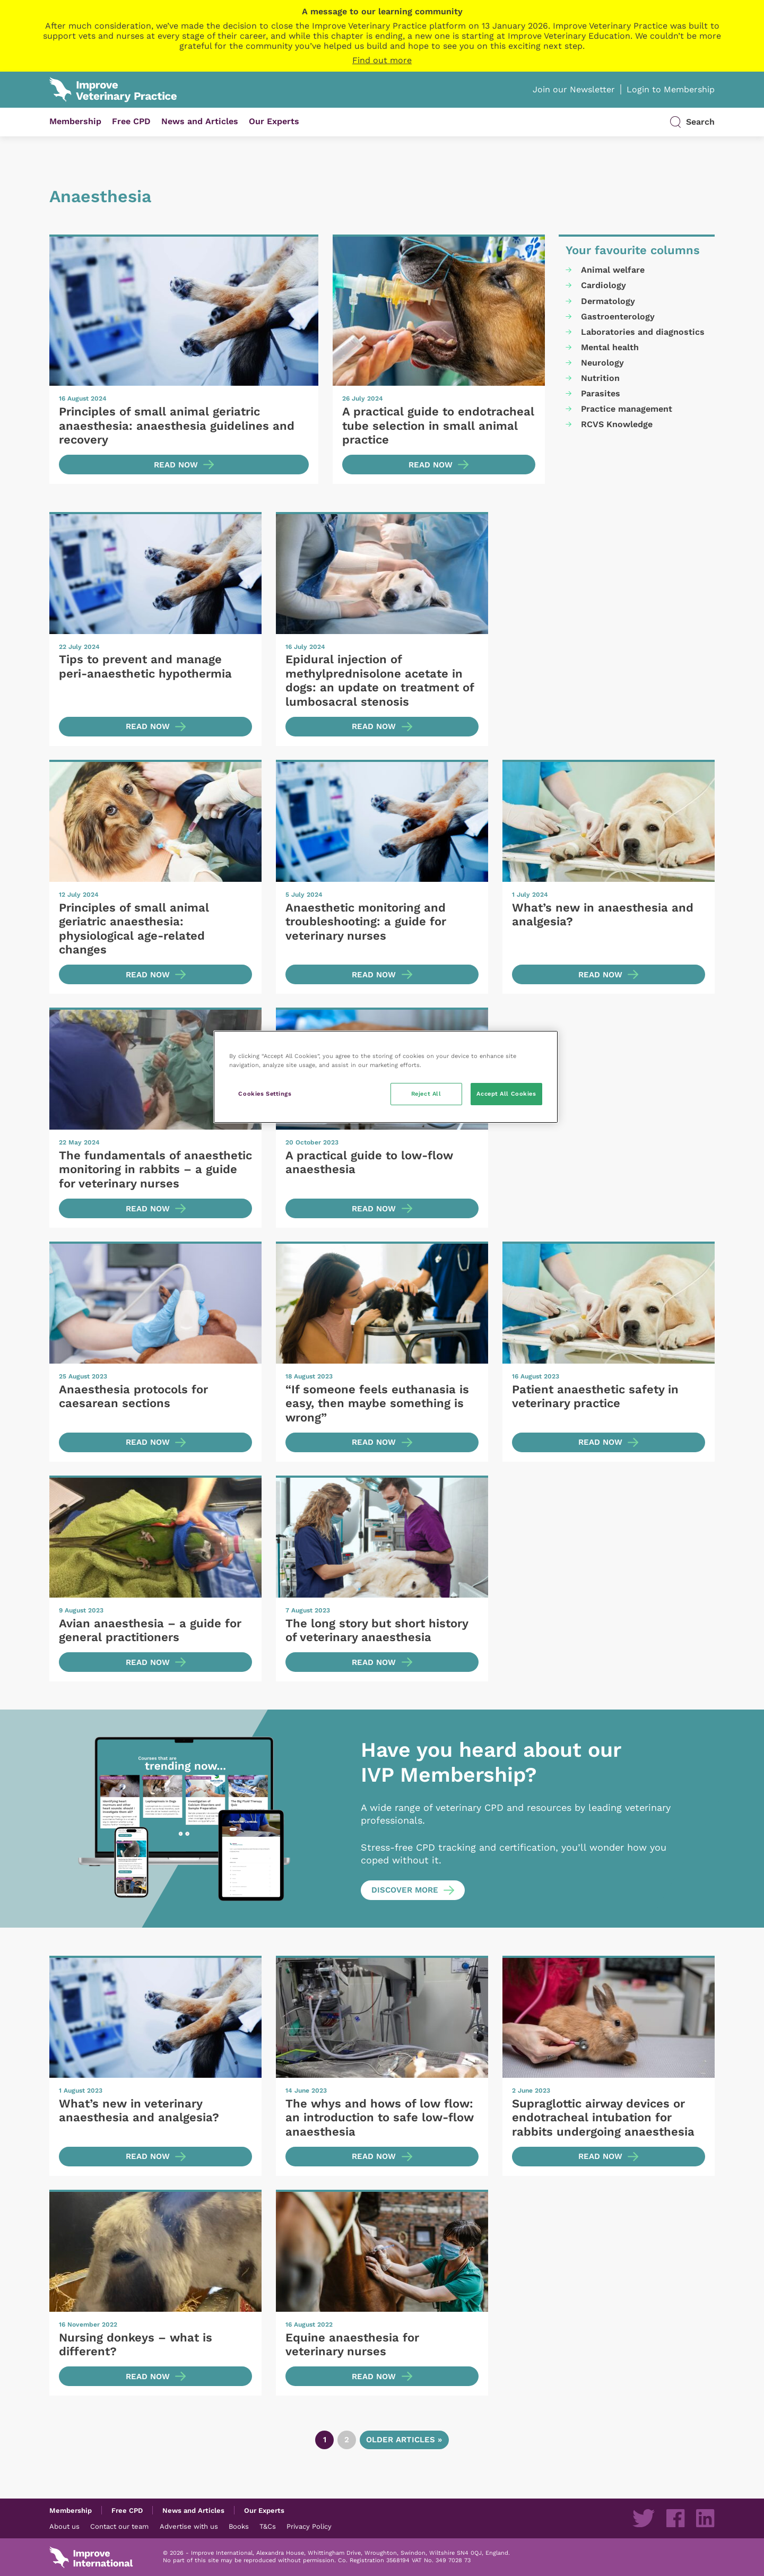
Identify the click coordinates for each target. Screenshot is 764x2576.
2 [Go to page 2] (346, 2439)
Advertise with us (189, 2526)
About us (64, 2526)
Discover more (404, 1890)
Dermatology (608, 301)
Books (239, 2526)
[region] (385, 1076)
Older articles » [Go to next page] (404, 2439)
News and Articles (199, 121)
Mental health (610, 347)
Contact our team (119, 2526)
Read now (176, 465)
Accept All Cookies (506, 1093)
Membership (75, 121)
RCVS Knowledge (617, 424)
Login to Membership (671, 89)
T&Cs (267, 2526)
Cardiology (603, 285)
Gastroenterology (618, 316)
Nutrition (600, 378)
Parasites (600, 393)
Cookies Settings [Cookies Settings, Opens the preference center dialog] (264, 1093)
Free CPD (131, 121)
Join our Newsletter (574, 89)
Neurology (602, 363)
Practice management (626, 409)
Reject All (426, 1093)
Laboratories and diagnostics (643, 332)
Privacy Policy (309, 2526)
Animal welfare (613, 270)
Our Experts (274, 121)
